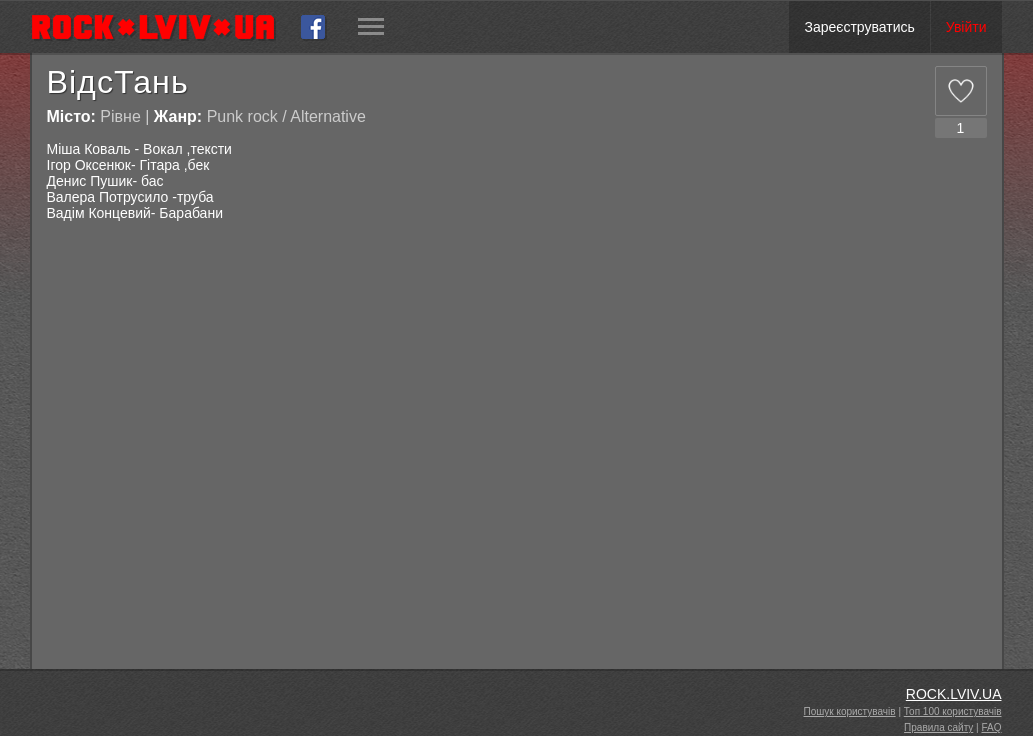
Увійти (966, 27)
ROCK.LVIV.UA (954, 694)
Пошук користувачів (850, 711)
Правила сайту (938, 727)
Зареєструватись (859, 27)
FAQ (991, 727)
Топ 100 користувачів (953, 711)
